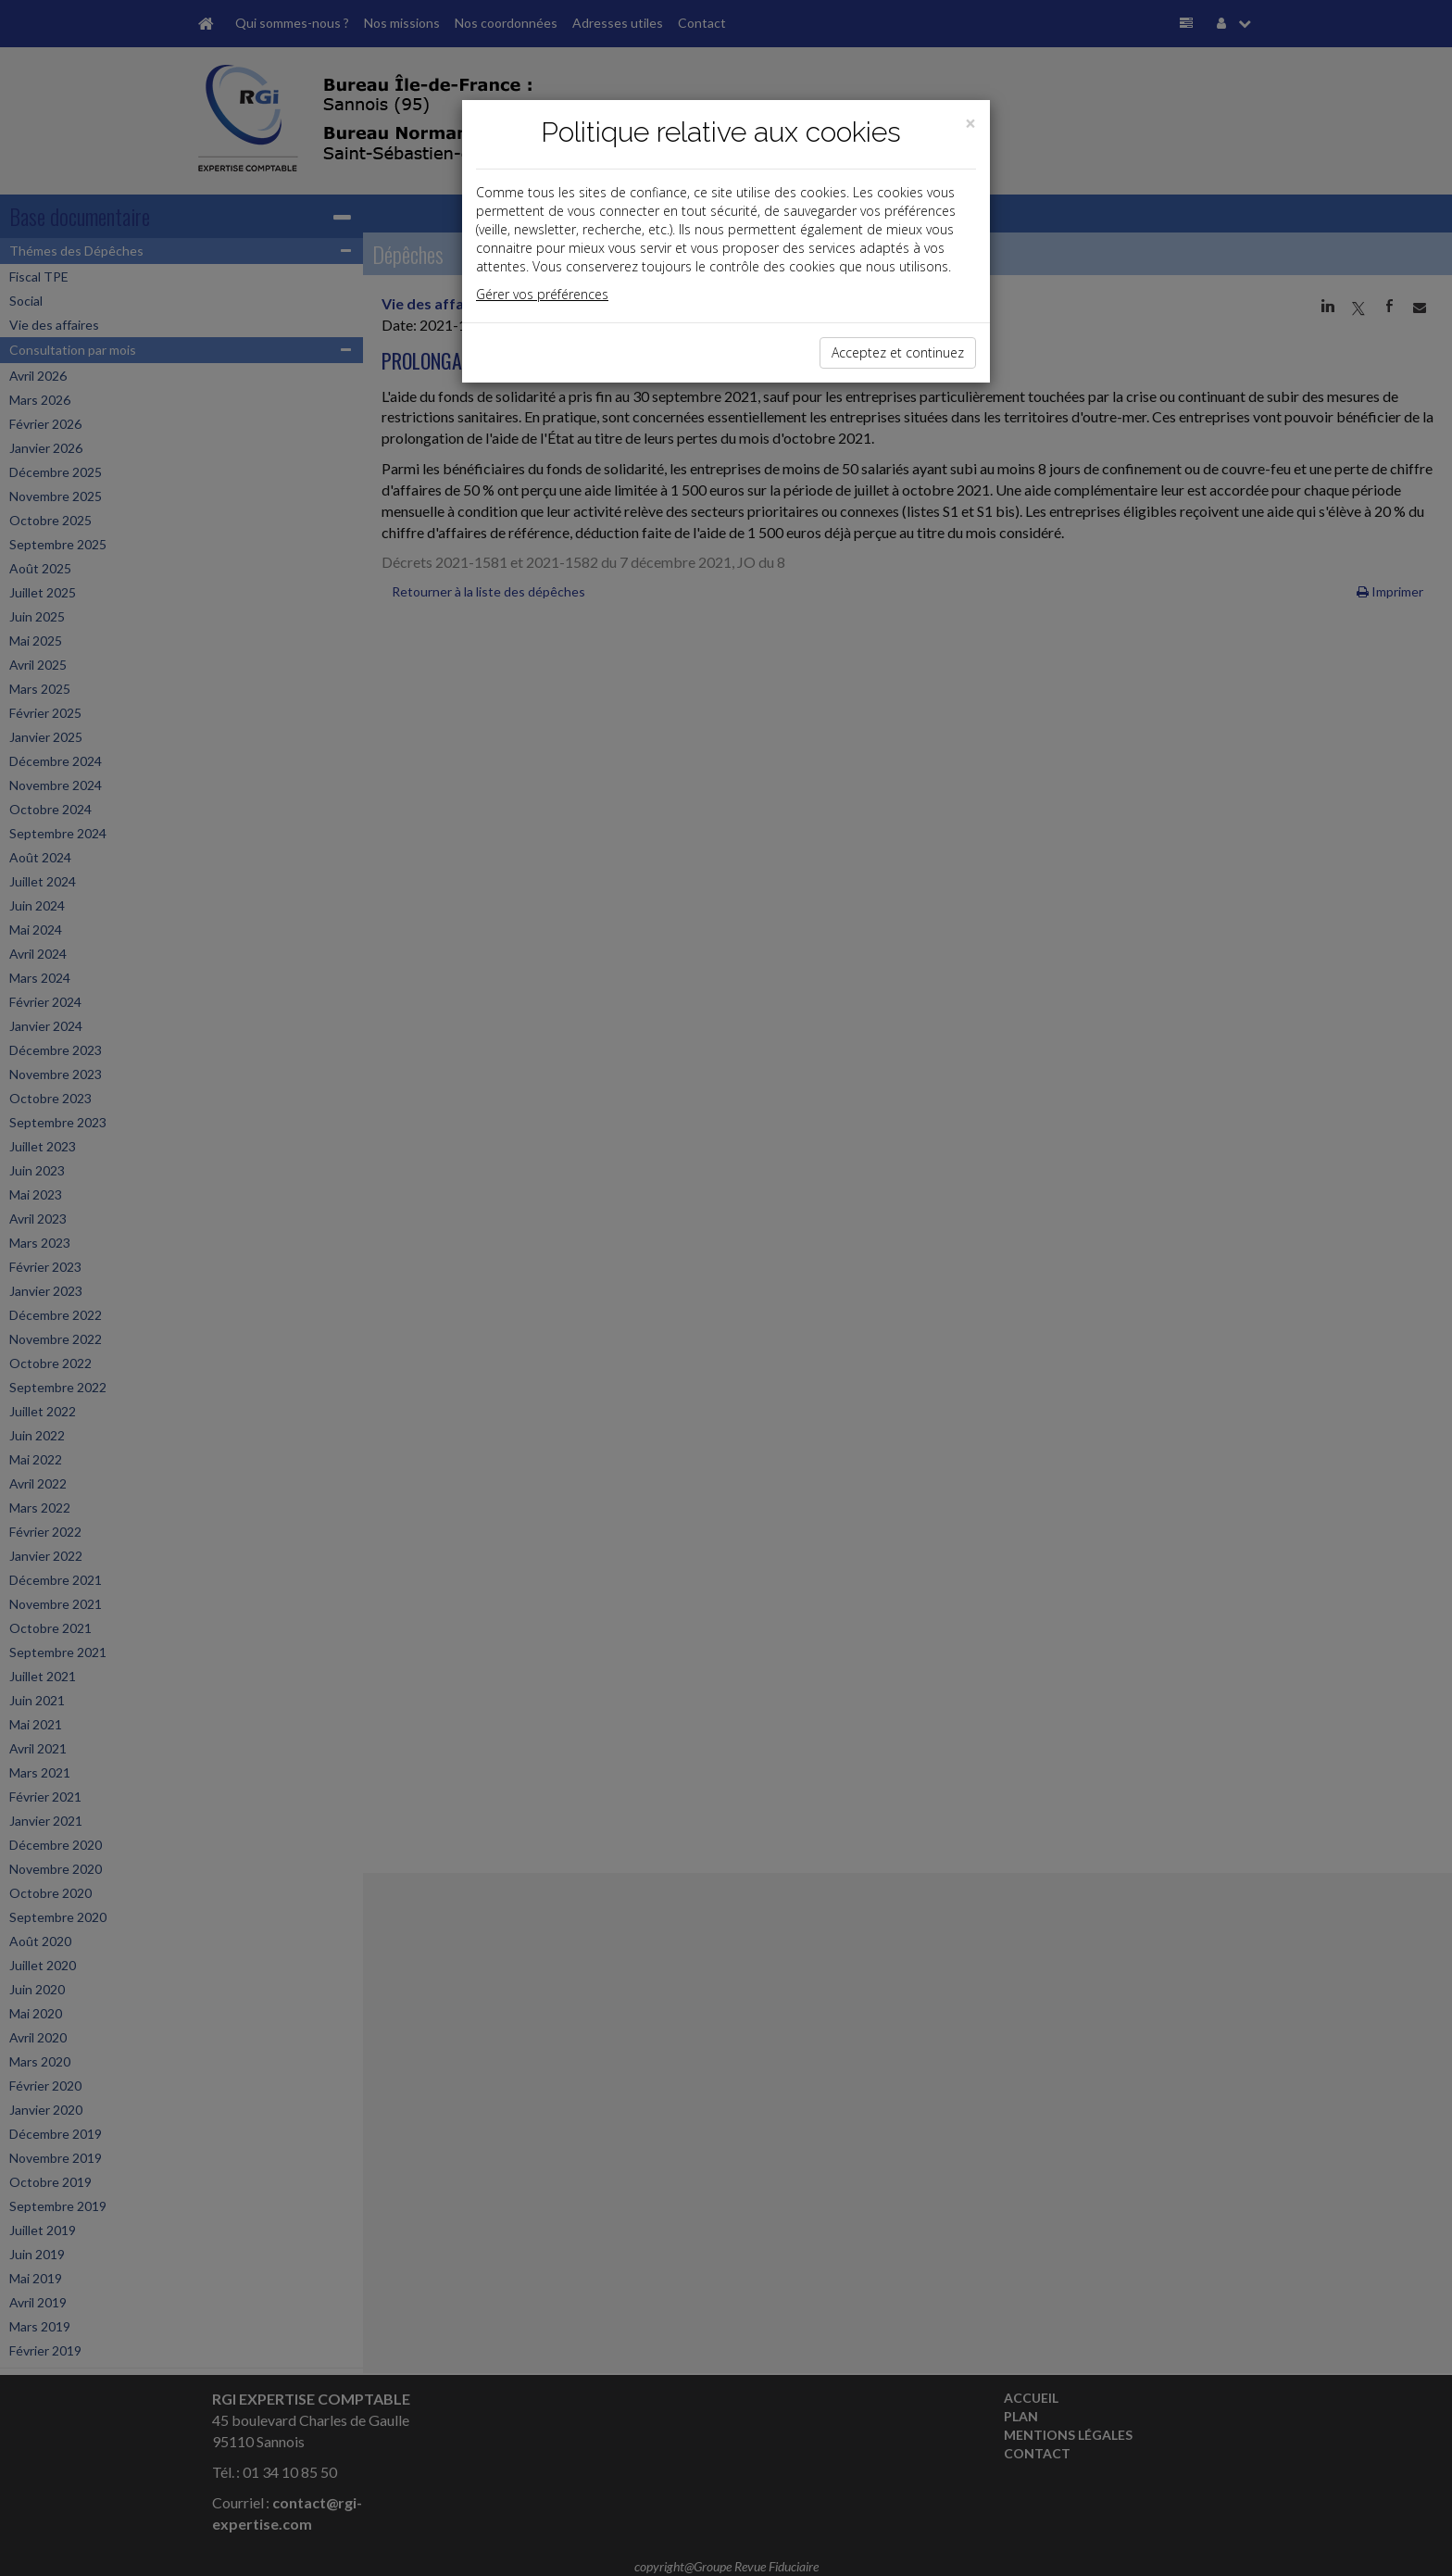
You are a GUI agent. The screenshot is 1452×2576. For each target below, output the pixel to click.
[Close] (970, 123)
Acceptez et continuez (898, 352)
